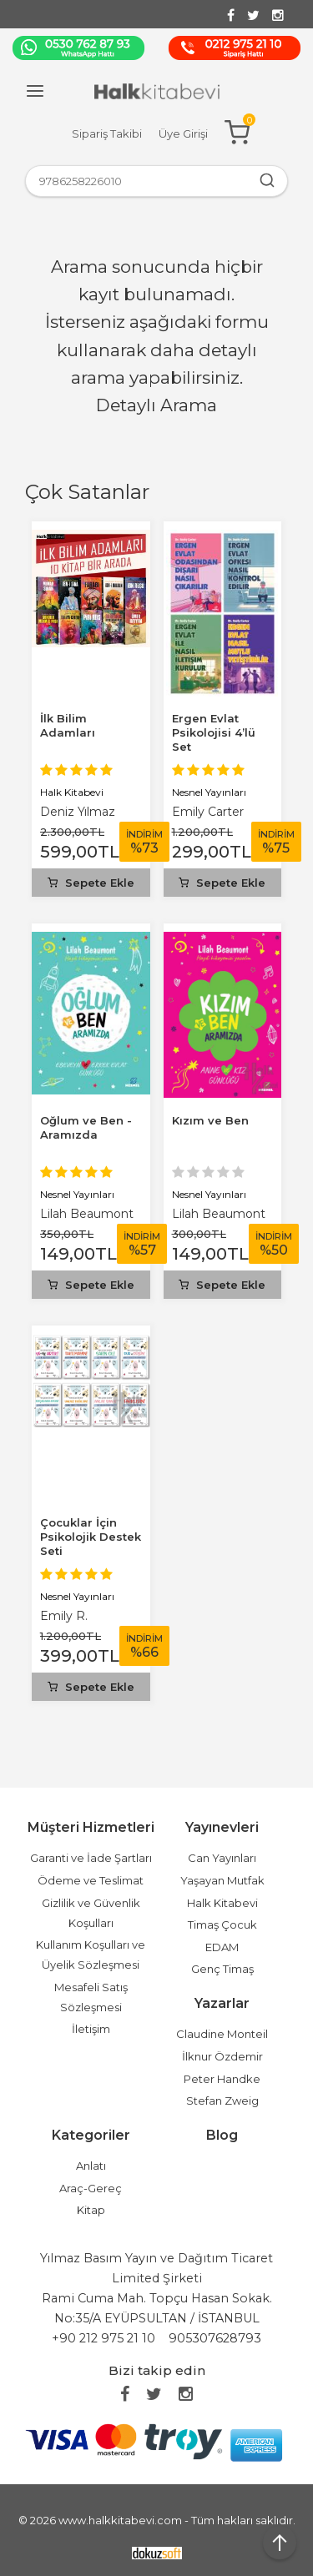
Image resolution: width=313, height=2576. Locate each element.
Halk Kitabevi (71, 792)
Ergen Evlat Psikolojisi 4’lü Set (213, 732)
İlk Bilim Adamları (67, 725)
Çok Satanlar (87, 492)
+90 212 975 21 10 (103, 2338)
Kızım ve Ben (210, 1120)
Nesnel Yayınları (209, 792)
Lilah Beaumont (87, 1213)
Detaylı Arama (156, 405)
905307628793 (215, 2338)
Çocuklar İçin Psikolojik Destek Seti (90, 1536)
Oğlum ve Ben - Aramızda (86, 1127)
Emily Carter (208, 811)
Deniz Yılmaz (77, 811)
